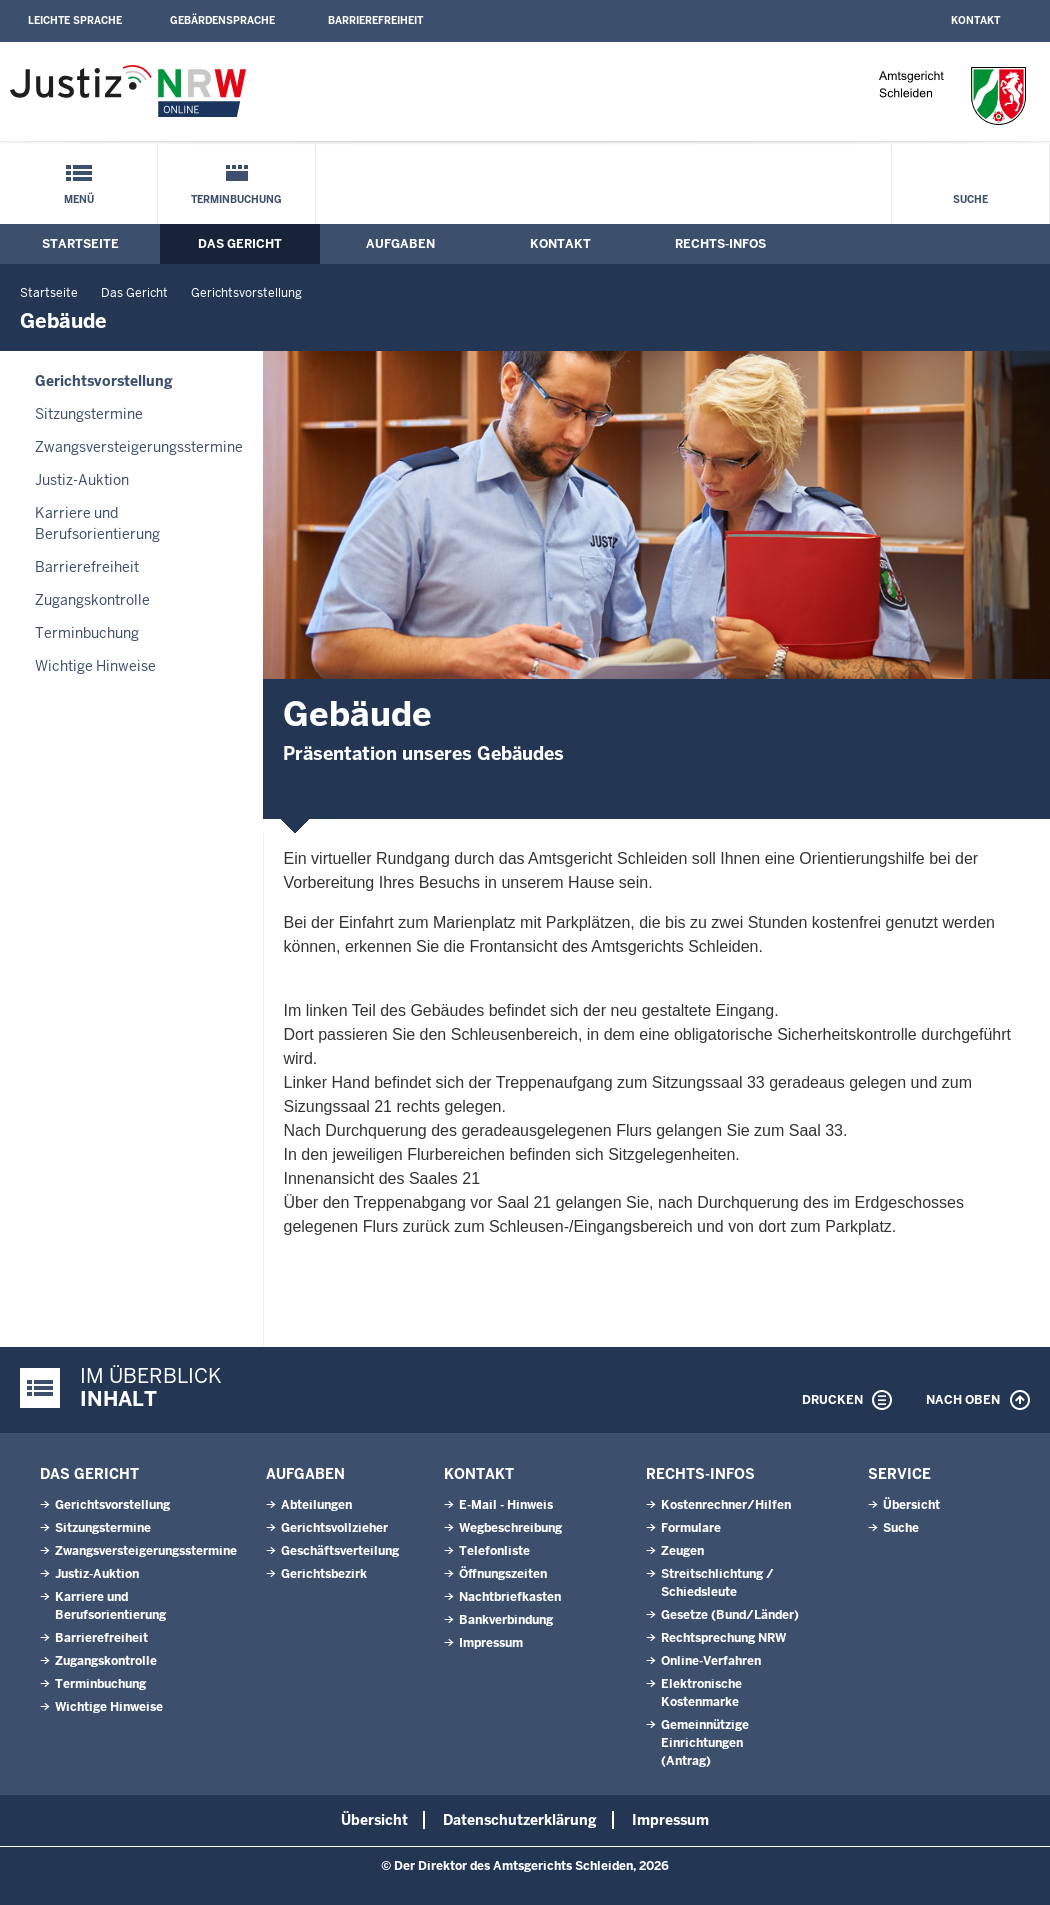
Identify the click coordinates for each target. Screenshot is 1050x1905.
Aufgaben (400, 244)
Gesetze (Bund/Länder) (730, 1615)
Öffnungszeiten (503, 1574)
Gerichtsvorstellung (246, 293)
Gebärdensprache (222, 20)
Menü (79, 199)
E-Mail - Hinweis (506, 1505)
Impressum (491, 1643)
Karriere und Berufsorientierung (97, 523)
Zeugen (682, 1551)
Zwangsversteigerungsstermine (139, 447)
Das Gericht (240, 244)
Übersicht (911, 1505)
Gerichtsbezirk (324, 1574)
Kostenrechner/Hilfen (726, 1505)
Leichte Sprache (75, 20)
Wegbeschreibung (510, 1528)
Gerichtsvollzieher (334, 1528)
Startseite (80, 244)
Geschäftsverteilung (340, 1551)
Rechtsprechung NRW (723, 1638)
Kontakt (975, 20)
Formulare (691, 1528)
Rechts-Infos (720, 244)
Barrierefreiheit (375, 20)
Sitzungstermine (89, 414)
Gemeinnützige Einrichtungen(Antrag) (705, 1743)
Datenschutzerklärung (520, 1820)
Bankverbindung (506, 1620)
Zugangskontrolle (92, 600)
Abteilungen (316, 1505)
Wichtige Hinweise (95, 666)
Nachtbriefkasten (510, 1597)
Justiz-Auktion (82, 480)
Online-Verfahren (711, 1661)
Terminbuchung (236, 199)
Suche (970, 199)
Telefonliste (494, 1551)
